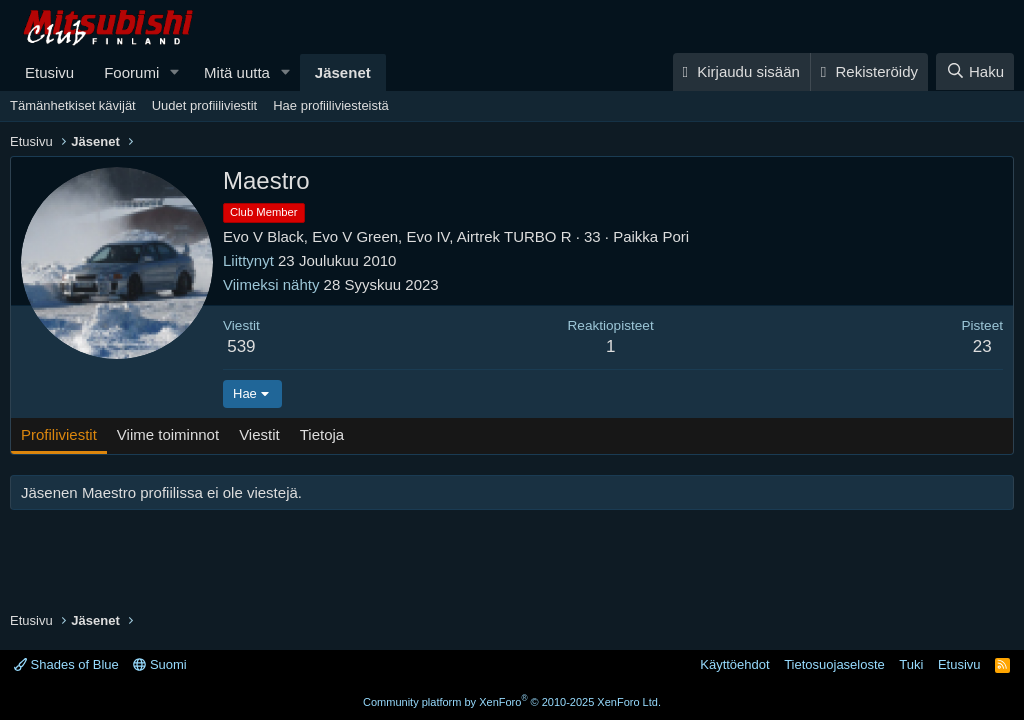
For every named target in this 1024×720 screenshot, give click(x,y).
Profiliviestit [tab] (59, 434)
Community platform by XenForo (512, 702)
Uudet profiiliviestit (205, 105)
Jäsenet (343, 72)
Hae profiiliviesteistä (331, 105)
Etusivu (49, 72)
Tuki (911, 664)
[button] (175, 72)
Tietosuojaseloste (834, 664)
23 (982, 346)
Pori (675, 236)
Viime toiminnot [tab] (168, 434)
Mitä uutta (237, 72)
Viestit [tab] (259, 434)
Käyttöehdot (734, 664)
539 (241, 346)
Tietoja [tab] (322, 434)
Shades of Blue (66, 664)
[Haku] (975, 71)
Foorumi (131, 72)
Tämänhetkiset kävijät (73, 105)
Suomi (159, 664)
